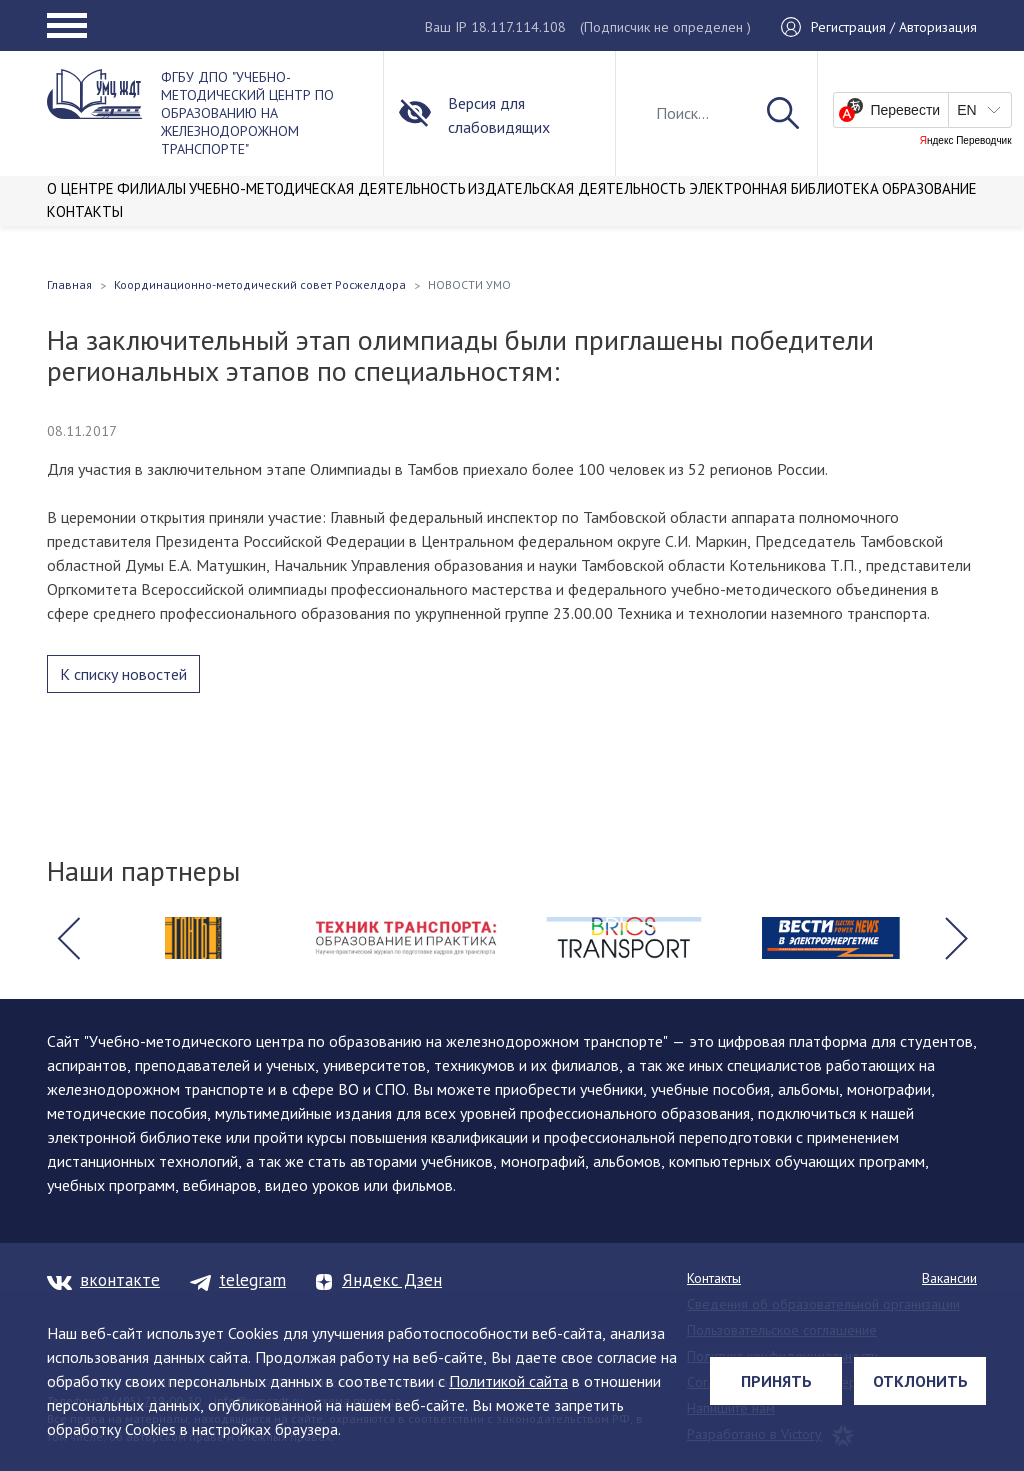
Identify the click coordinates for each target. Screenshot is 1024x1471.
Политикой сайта (508, 1381)
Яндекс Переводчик (966, 141)
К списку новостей (123, 674)
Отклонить (920, 1381)
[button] (68, 938)
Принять (776, 1381)
